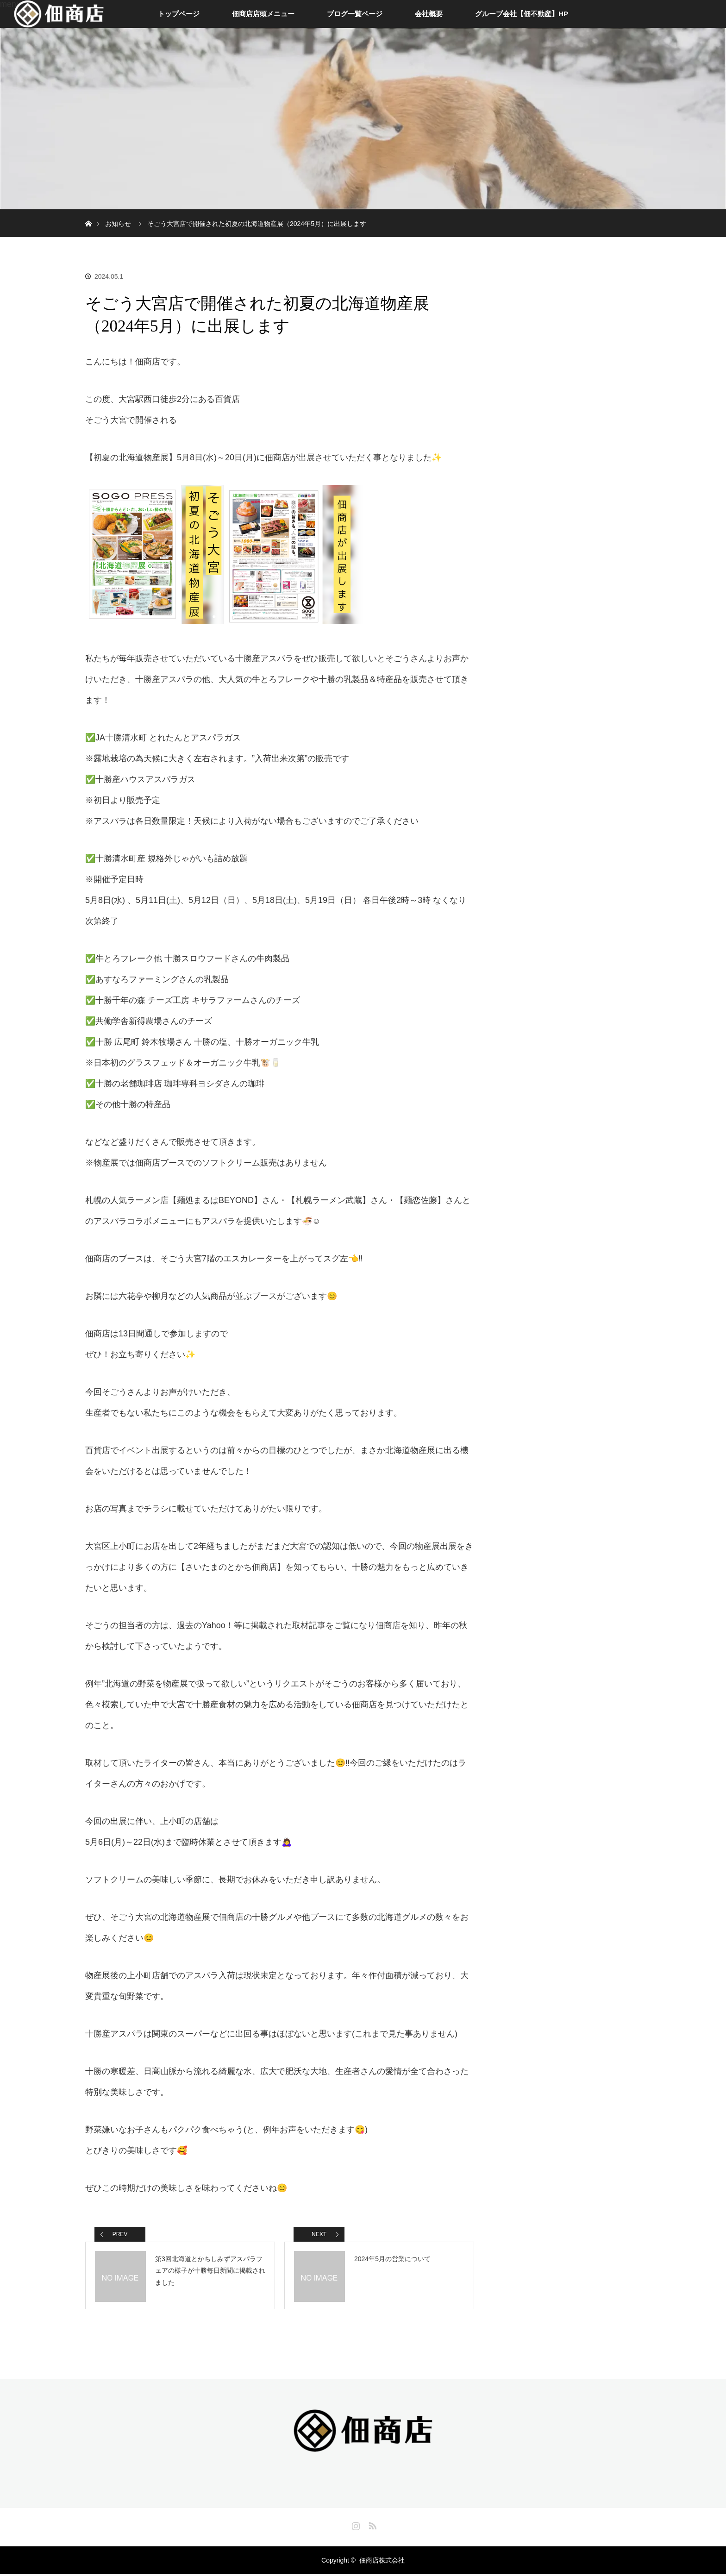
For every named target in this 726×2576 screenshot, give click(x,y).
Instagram (355, 2526)
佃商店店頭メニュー (263, 14)
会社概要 (429, 14)
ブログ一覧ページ (354, 14)
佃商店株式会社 (382, 2562)
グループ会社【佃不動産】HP (521, 14)
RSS (371, 2526)
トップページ (179, 14)
